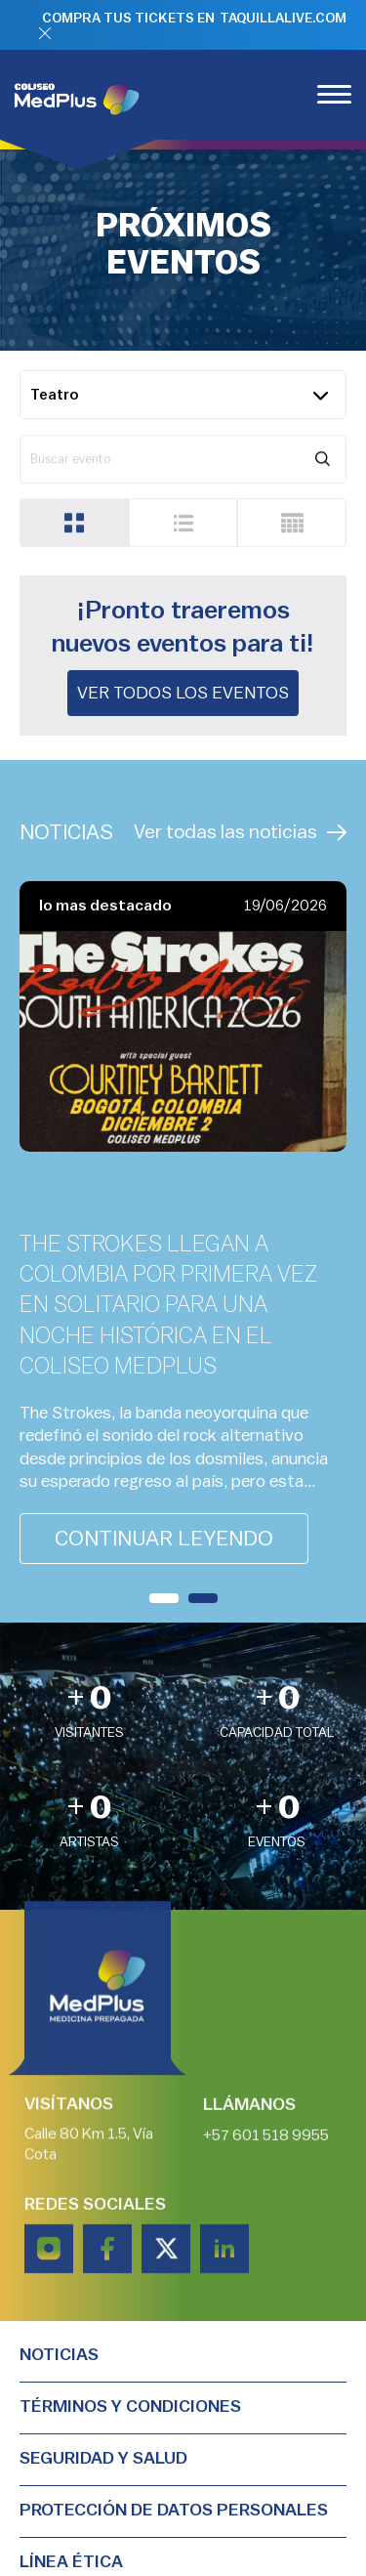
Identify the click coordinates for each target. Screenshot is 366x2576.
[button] (164, 1598)
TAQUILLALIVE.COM (283, 18)
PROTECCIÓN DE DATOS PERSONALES (174, 2509)
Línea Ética (71, 2561)
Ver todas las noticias (240, 833)
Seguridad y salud (103, 2458)
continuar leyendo (164, 1538)
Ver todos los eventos (183, 692)
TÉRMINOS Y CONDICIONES (130, 2406)
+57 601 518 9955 (266, 2138)
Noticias (59, 2354)
